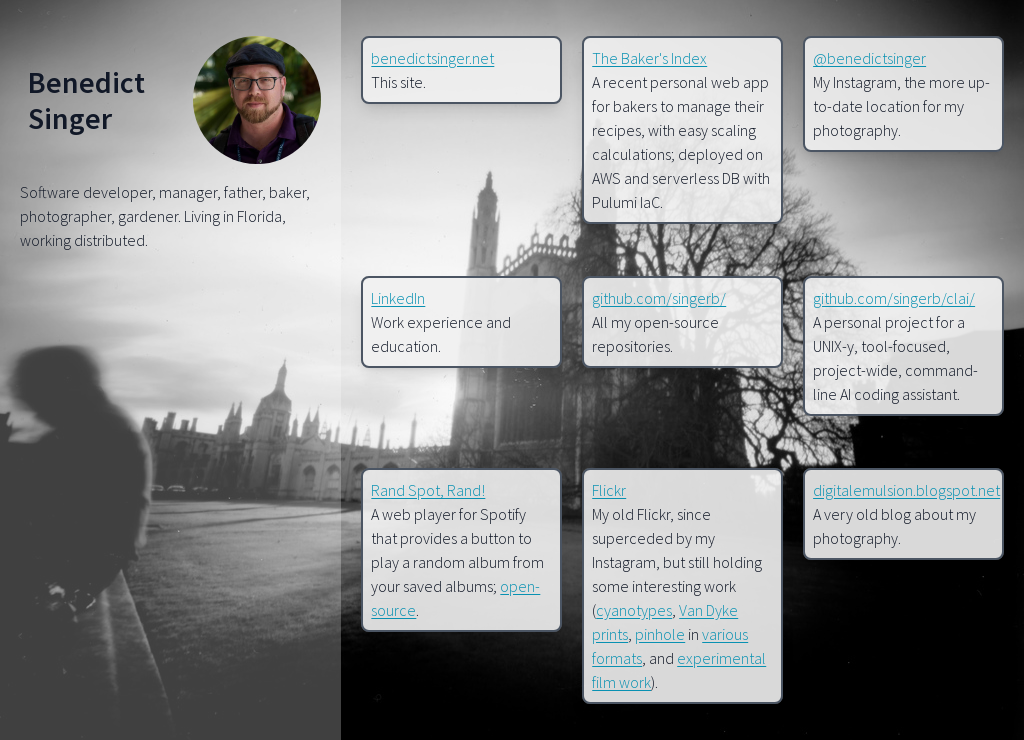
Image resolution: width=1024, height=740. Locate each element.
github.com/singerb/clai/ (894, 298)
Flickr (609, 490)
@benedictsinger (869, 58)
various (725, 634)
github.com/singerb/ (659, 298)
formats (617, 658)
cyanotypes (634, 610)
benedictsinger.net (432, 58)
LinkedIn (398, 298)
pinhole (660, 634)
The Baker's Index (649, 58)
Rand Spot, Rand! (428, 490)
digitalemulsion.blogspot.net (906, 490)
